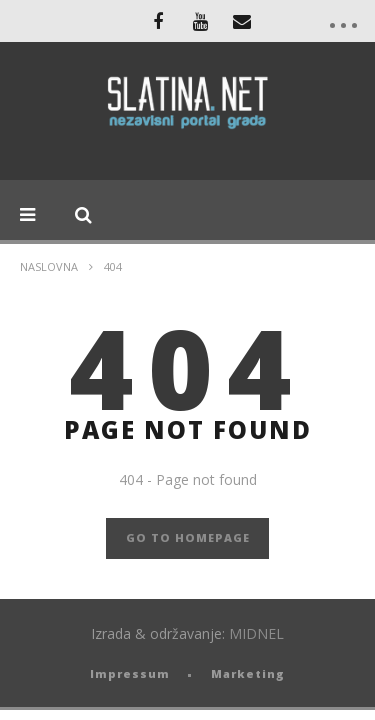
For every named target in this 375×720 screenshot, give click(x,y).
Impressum (130, 673)
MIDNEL (256, 633)
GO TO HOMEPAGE (188, 537)
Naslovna (49, 266)
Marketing (248, 673)
